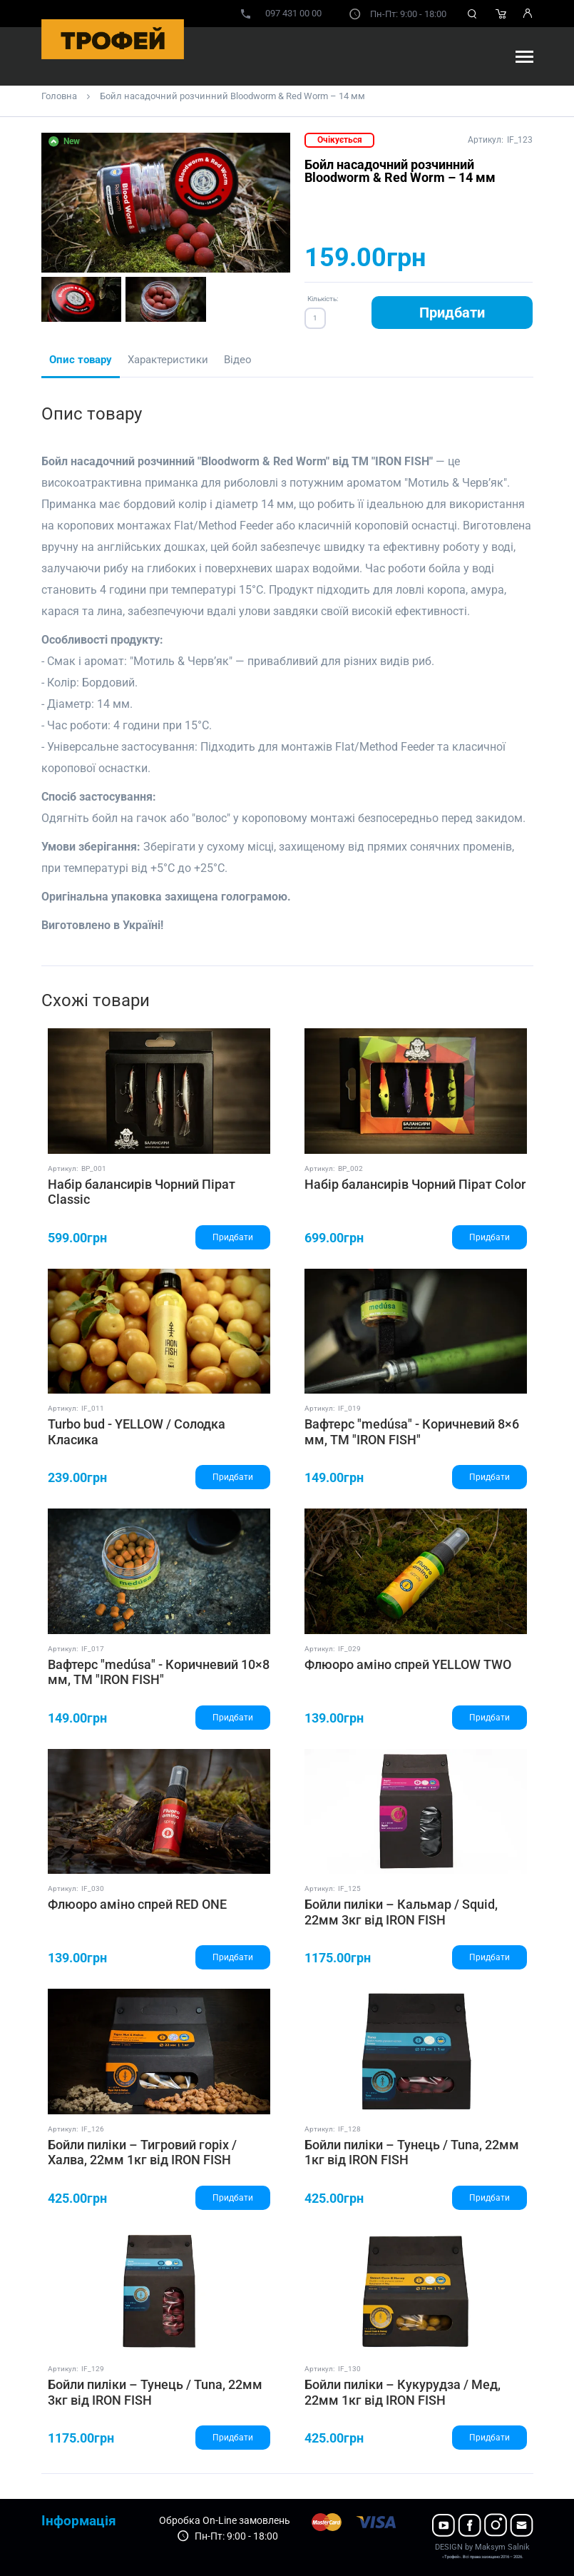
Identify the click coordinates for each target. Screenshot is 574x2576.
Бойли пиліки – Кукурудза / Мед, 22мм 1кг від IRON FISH (402, 2392)
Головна (59, 96)
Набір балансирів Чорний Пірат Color (415, 1184)
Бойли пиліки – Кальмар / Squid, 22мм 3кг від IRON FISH (401, 1912)
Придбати (452, 312)
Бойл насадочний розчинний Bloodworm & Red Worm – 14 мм (232, 96)
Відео (238, 359)
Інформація (78, 2520)
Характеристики (168, 359)
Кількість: (322, 299)
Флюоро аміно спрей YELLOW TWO (407, 1664)
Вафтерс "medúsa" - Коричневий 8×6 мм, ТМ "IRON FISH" (411, 1431)
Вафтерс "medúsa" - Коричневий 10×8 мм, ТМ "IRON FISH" (159, 1672)
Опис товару (80, 359)
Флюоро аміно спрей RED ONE (137, 1904)
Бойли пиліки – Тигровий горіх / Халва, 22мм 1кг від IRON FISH (142, 2152)
